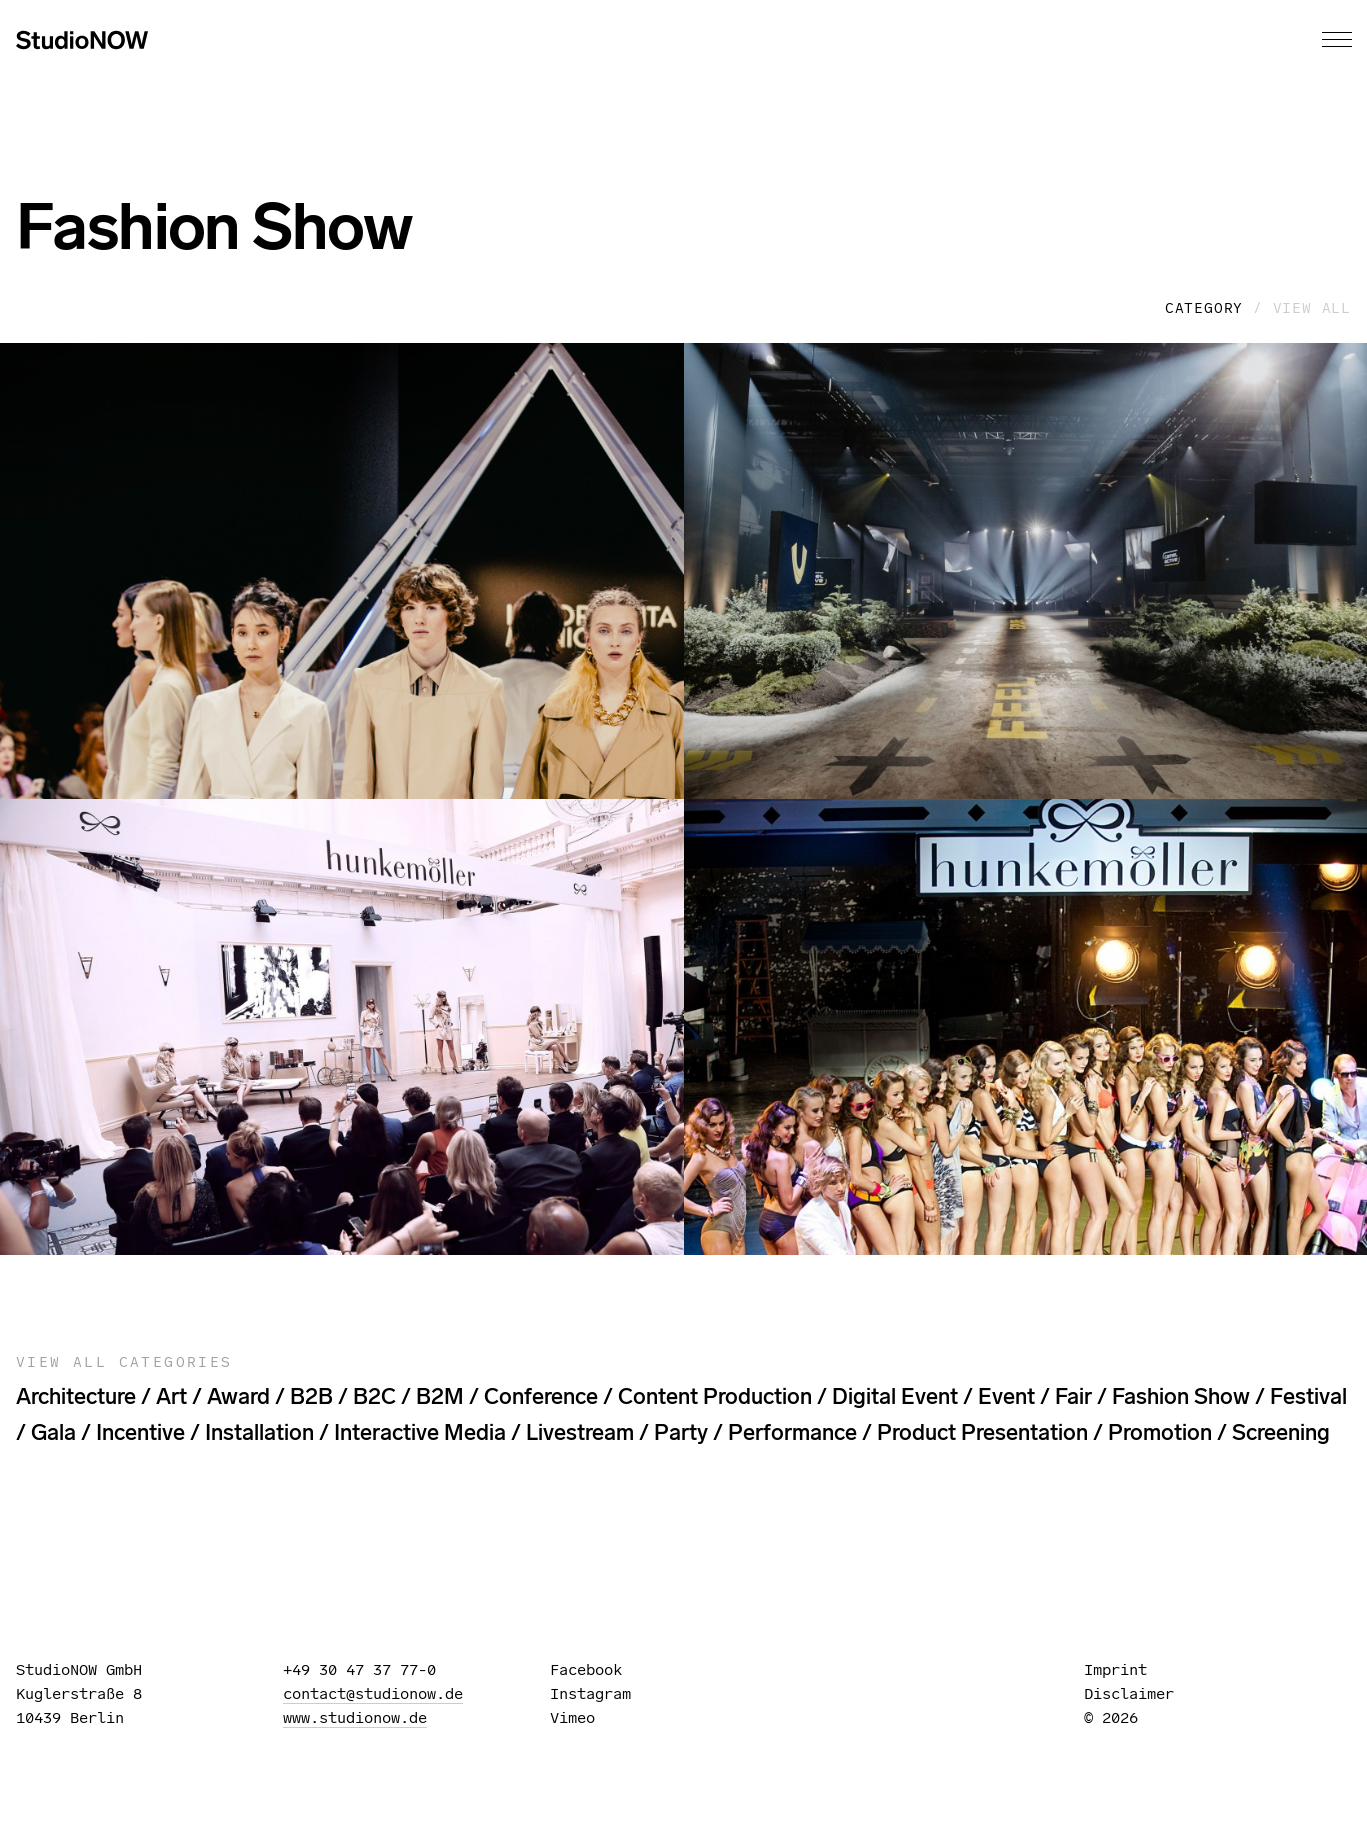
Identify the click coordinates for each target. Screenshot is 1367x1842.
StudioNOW (82, 40)
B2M (440, 1396)
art (171, 1396)
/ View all (1302, 308)
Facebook (595, 1669)
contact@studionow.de (373, 1693)
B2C (374, 1396)
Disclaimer (1129, 1693)
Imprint (1115, 1669)
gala (53, 1432)
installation (259, 1432)
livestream (580, 1432)
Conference (541, 1396)
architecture (76, 1396)
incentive (140, 1432)
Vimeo (581, 1717)
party (681, 1432)
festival (1308, 1396)
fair (1073, 1396)
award (238, 1396)
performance (792, 1432)
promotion (1160, 1432)
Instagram (599, 1693)
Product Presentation (982, 1432)
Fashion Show (1181, 1396)
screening (1281, 1432)
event (1006, 1396)
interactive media (420, 1432)
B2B (311, 1396)
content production (715, 1396)
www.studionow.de (355, 1717)
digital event (895, 1396)
